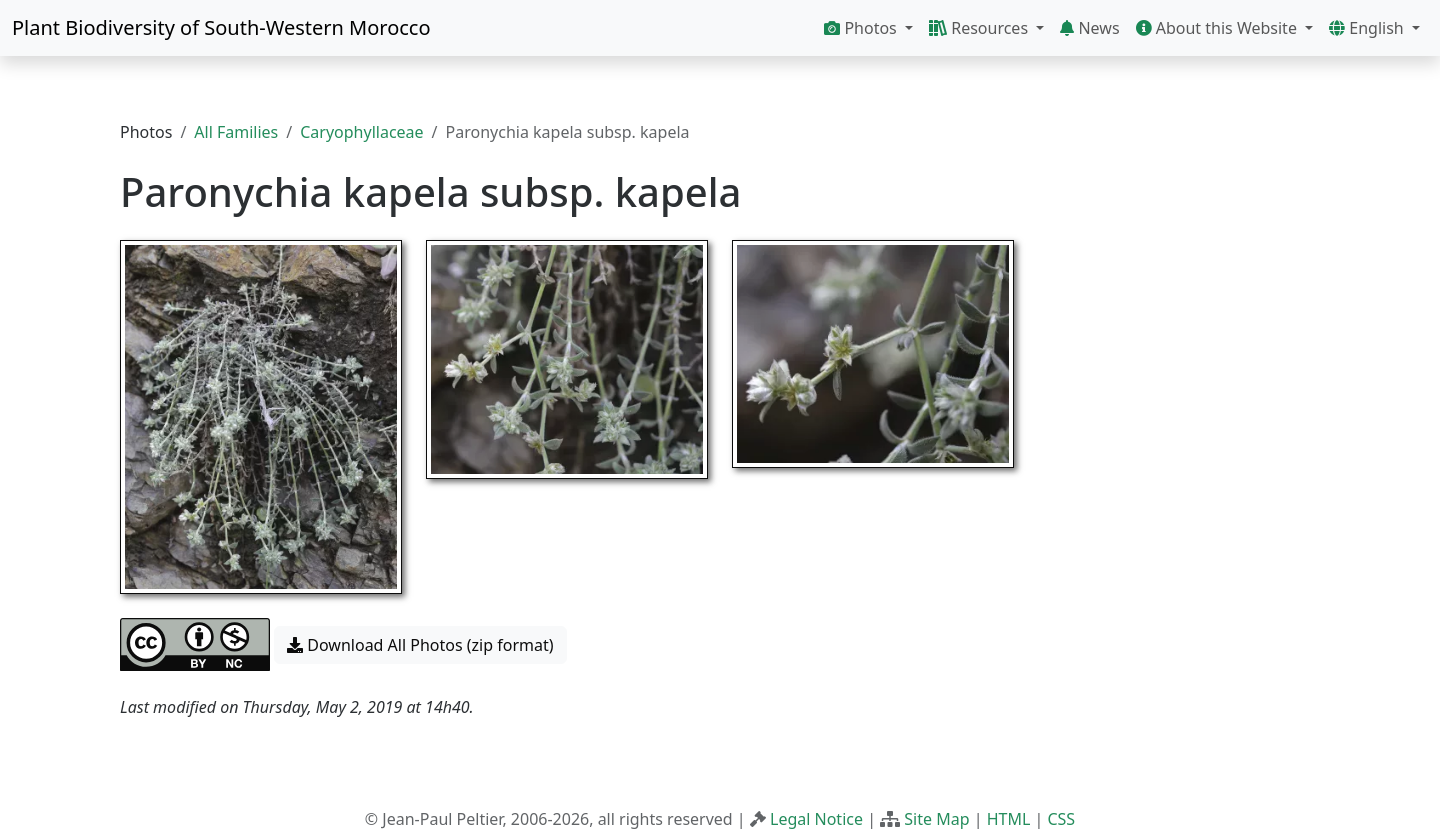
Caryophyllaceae (361, 132)
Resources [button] (980, 28)
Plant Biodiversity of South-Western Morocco (221, 27)
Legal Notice (816, 819)
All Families (236, 132)
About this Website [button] (1219, 28)
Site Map (936, 819)
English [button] (1368, 28)
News (1089, 28)
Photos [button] (862, 28)
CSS (1061, 819)
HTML (1009, 819)
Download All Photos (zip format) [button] (420, 645)
